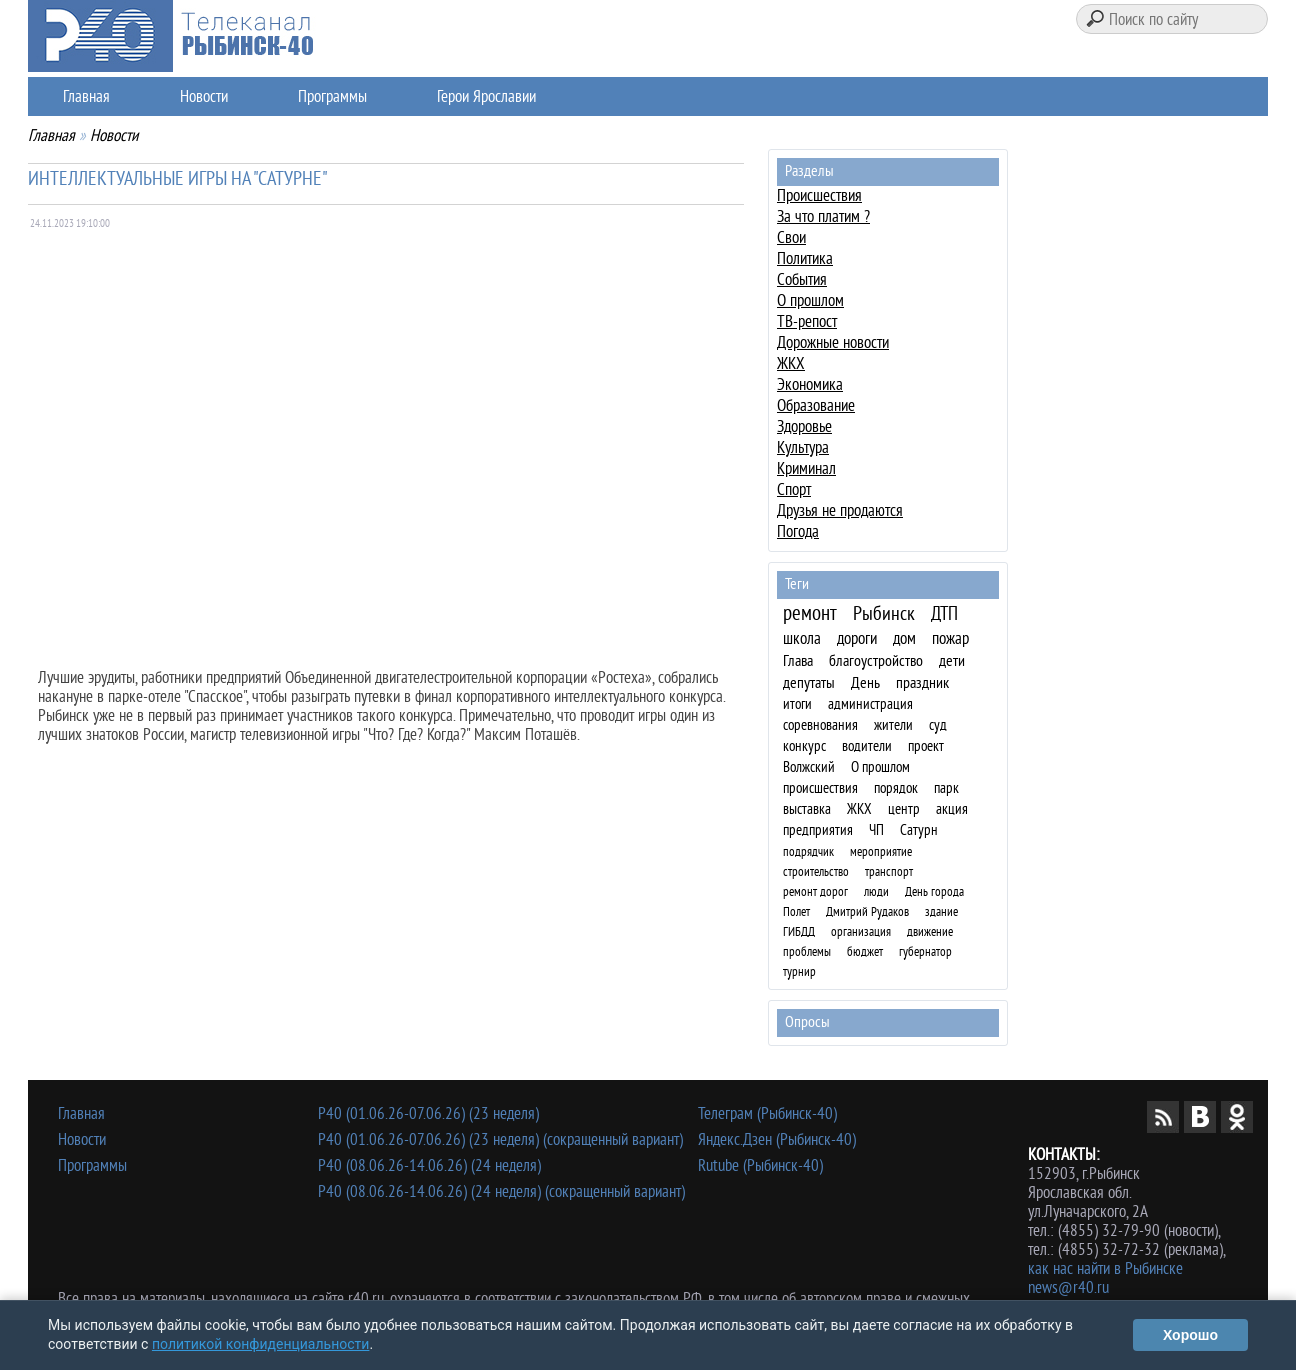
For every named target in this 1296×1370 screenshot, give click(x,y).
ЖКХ (791, 363)
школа (802, 638)
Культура (803, 447)
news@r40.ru (1068, 1287)
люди (876, 891)
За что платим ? (823, 216)
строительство (816, 871)
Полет (796, 911)
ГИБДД (799, 931)
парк (946, 788)
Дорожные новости (833, 342)
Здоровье (804, 426)
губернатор (925, 951)
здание (941, 911)
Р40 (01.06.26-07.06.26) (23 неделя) (428, 1113)
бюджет (865, 951)
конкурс (804, 746)
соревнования (820, 725)
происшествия (820, 788)
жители (893, 725)
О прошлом (810, 300)
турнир (799, 971)
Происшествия (819, 195)
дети (952, 661)
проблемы (807, 951)
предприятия (818, 830)
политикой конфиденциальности (260, 1344)
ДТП (944, 614)
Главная (86, 96)
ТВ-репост (807, 321)
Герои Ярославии (486, 96)
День (865, 683)
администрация (870, 704)
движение (930, 931)
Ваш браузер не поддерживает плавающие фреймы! (391, 436)
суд (938, 725)
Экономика (810, 384)
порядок (896, 788)
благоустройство (876, 661)
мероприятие (881, 851)
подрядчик (808, 851)
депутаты (809, 683)
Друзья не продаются (840, 510)
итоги (797, 704)
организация (861, 931)
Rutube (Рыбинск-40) (760, 1165)
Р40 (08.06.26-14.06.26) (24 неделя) (429, 1165)
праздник (922, 683)
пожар (950, 638)
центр (904, 809)
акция (952, 809)
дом (904, 638)
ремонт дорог (815, 891)
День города (934, 891)
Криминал (806, 468)
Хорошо (1190, 1335)
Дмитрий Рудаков (867, 911)
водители (867, 746)
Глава (798, 661)
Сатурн (919, 830)
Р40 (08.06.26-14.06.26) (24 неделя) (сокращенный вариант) (501, 1191)
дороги (857, 638)
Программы (332, 96)
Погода (798, 531)
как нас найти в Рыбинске (1105, 1268)
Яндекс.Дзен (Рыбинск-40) (777, 1139)
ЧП (876, 830)
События (802, 279)
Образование (816, 405)
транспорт (889, 871)
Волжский (809, 767)
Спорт (794, 489)
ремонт (810, 613)
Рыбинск (884, 614)
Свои (791, 237)
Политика (805, 258)
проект (926, 746)
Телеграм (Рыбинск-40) (767, 1113)
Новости (204, 96)
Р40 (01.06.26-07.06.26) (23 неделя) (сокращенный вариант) (500, 1139)
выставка (807, 809)
